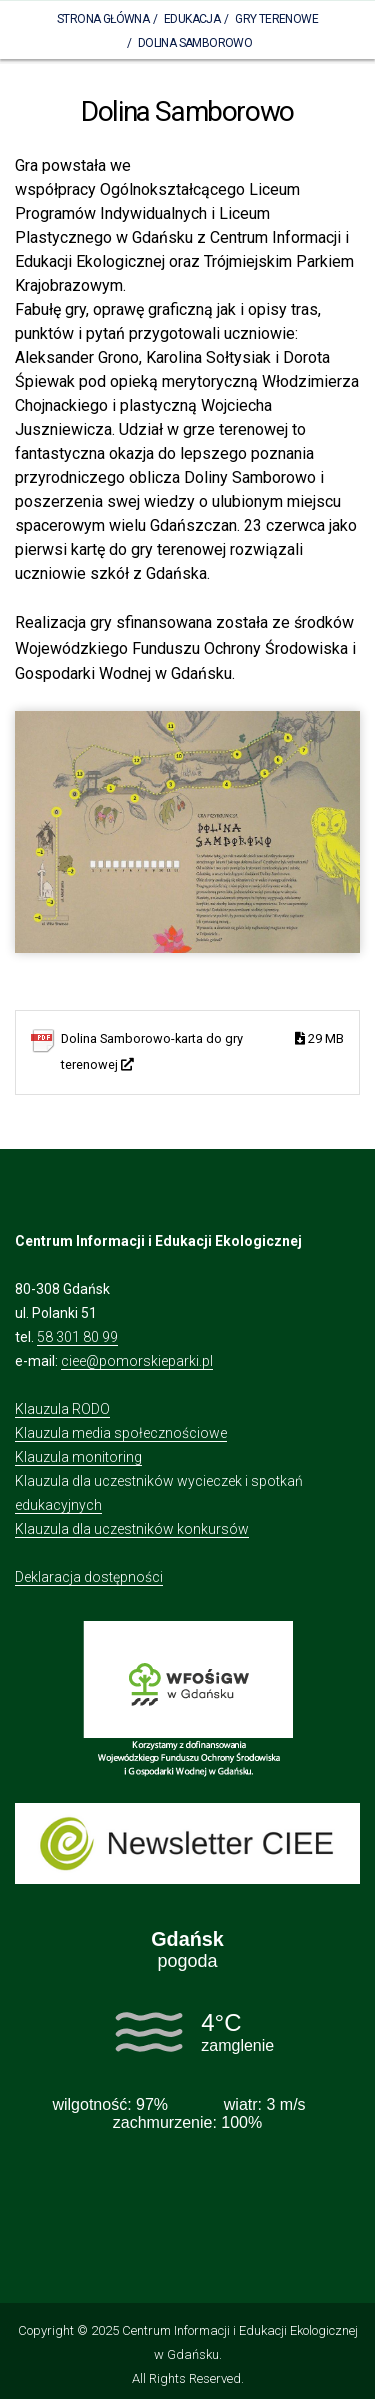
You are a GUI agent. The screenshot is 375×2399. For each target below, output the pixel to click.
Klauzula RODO (62, 1409)
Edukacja (192, 19)
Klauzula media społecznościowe (121, 1433)
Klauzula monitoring (78, 1457)
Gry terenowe (276, 19)
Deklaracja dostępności (89, 1577)
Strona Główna (103, 19)
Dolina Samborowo (195, 43)
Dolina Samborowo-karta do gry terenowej (202, 1049)
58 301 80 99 (77, 1337)
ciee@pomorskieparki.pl (137, 1361)
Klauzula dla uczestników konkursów (132, 1529)
